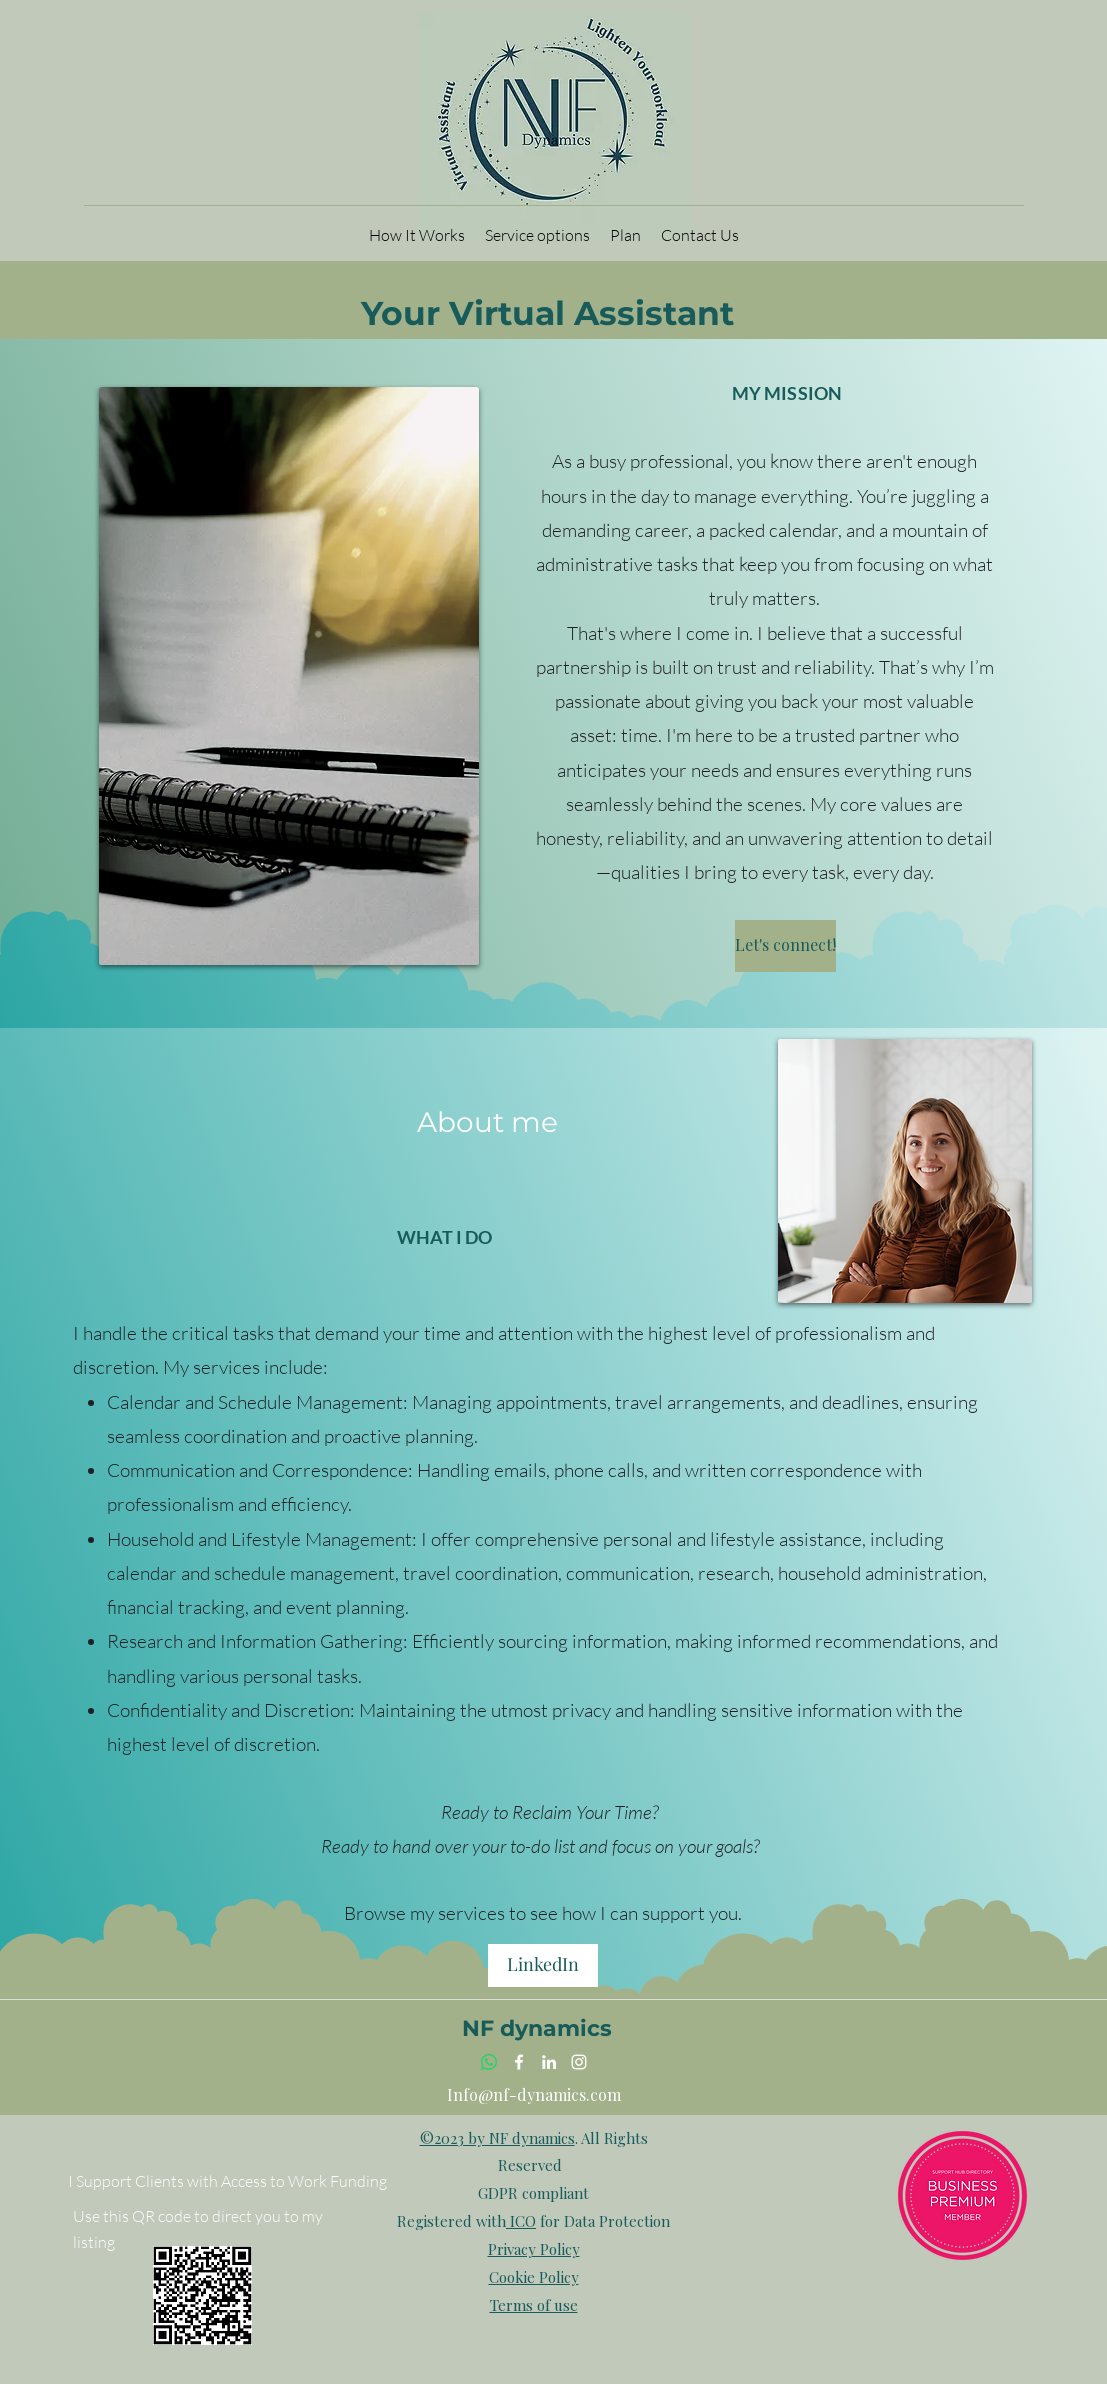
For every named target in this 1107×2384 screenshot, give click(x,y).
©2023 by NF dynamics (497, 2138)
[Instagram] (579, 2062)
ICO (521, 2221)
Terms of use (534, 2305)
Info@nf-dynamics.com (534, 2094)
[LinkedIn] (543, 1965)
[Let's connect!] (785, 946)
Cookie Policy (534, 2277)
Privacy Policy (534, 2249)
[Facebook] (519, 2062)
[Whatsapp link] (489, 2062)
